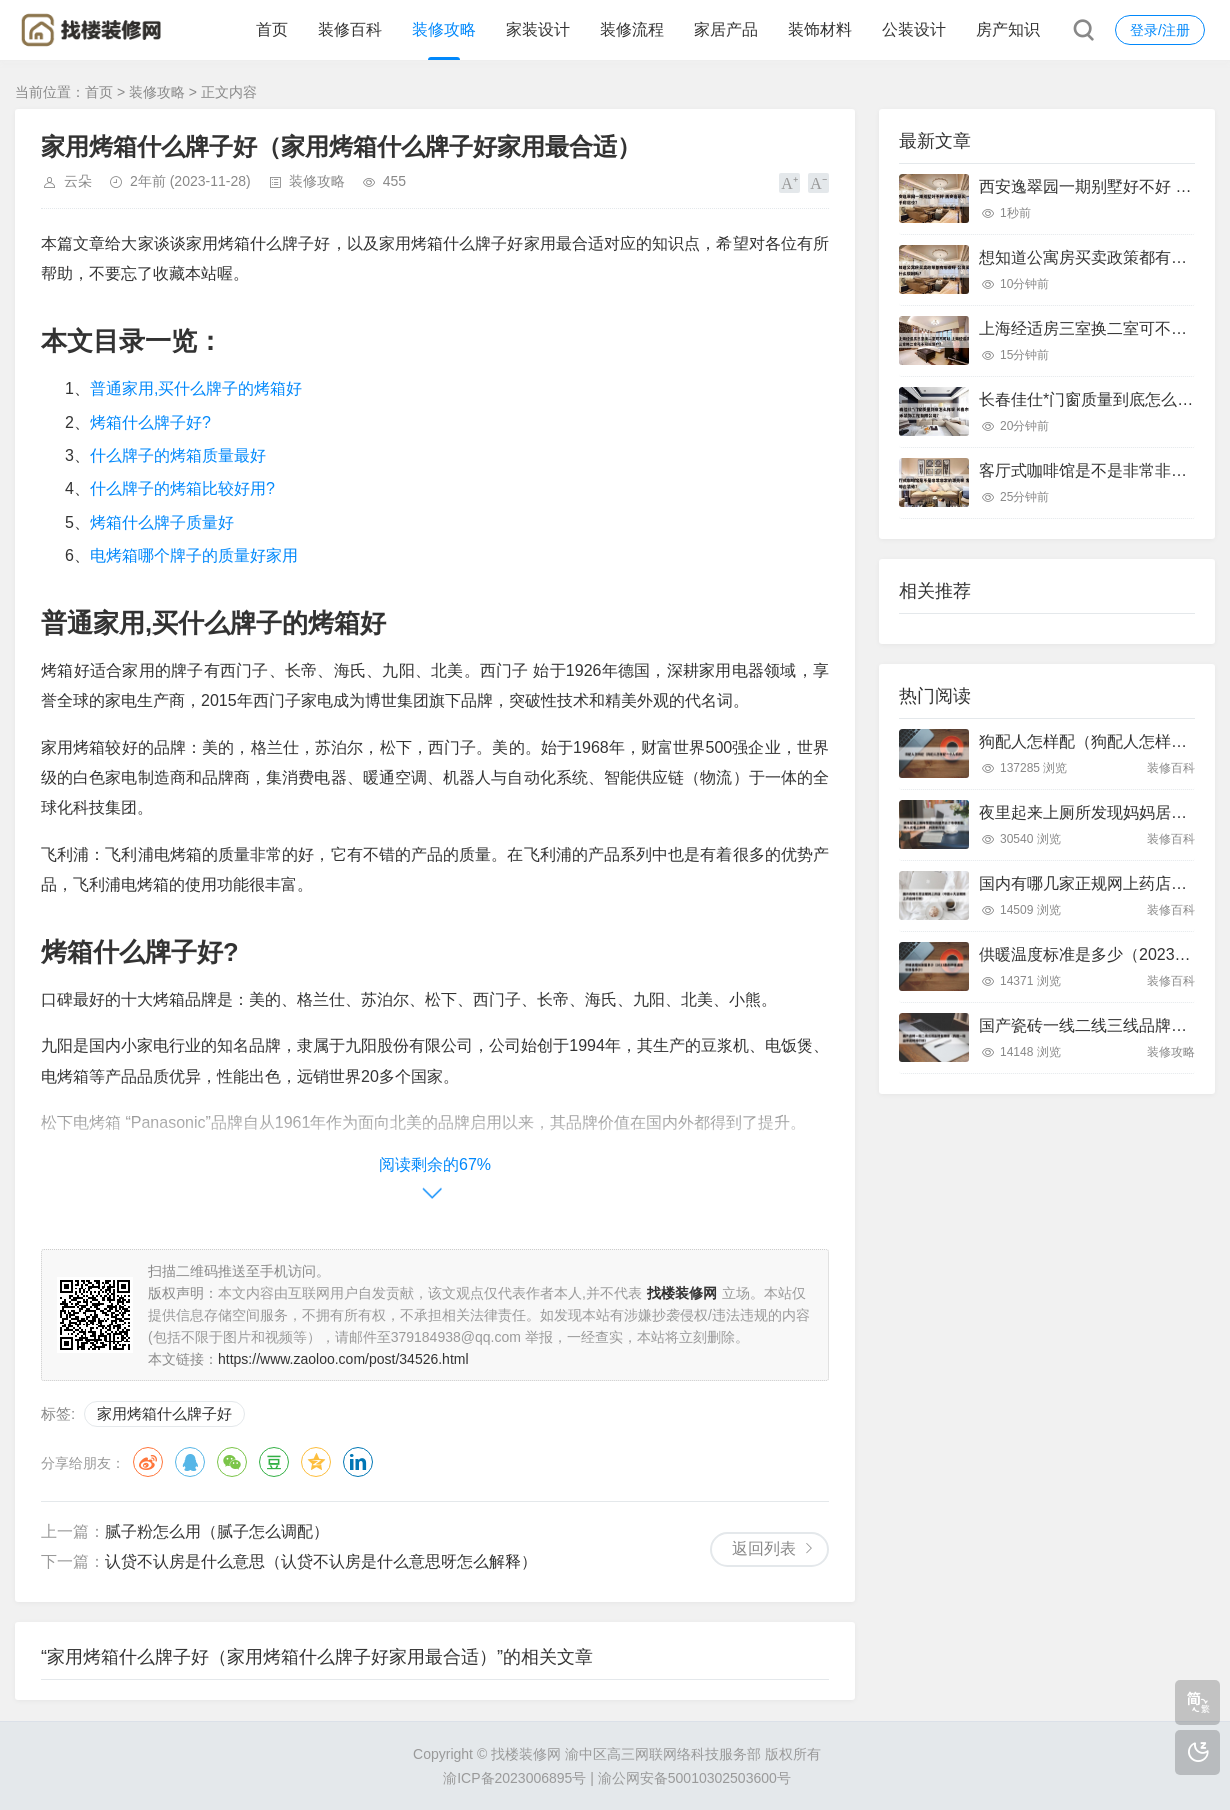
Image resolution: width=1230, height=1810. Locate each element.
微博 (148, 1462)
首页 (272, 29)
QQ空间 (316, 1462)
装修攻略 (444, 29)
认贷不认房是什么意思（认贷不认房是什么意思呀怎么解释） (321, 1561)
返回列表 (764, 1548)
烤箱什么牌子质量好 (162, 522)
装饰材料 (820, 29)
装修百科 (350, 29)
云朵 (78, 181)
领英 (358, 1462)
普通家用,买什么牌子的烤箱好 (196, 388)
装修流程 (632, 29)
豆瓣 (274, 1462)
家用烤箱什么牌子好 (164, 1413)
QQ (190, 1462)
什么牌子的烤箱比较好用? (182, 488)
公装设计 (914, 29)
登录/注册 (1160, 30)
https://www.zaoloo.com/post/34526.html (343, 1359)
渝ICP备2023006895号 (514, 1778)
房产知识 (1008, 29)
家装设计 (538, 29)
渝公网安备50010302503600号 (694, 1778)
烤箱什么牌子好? (150, 422)
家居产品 (726, 29)
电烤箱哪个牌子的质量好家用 (194, 555)
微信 (232, 1462)
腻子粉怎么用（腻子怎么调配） (217, 1531)
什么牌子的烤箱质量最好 (178, 455)
